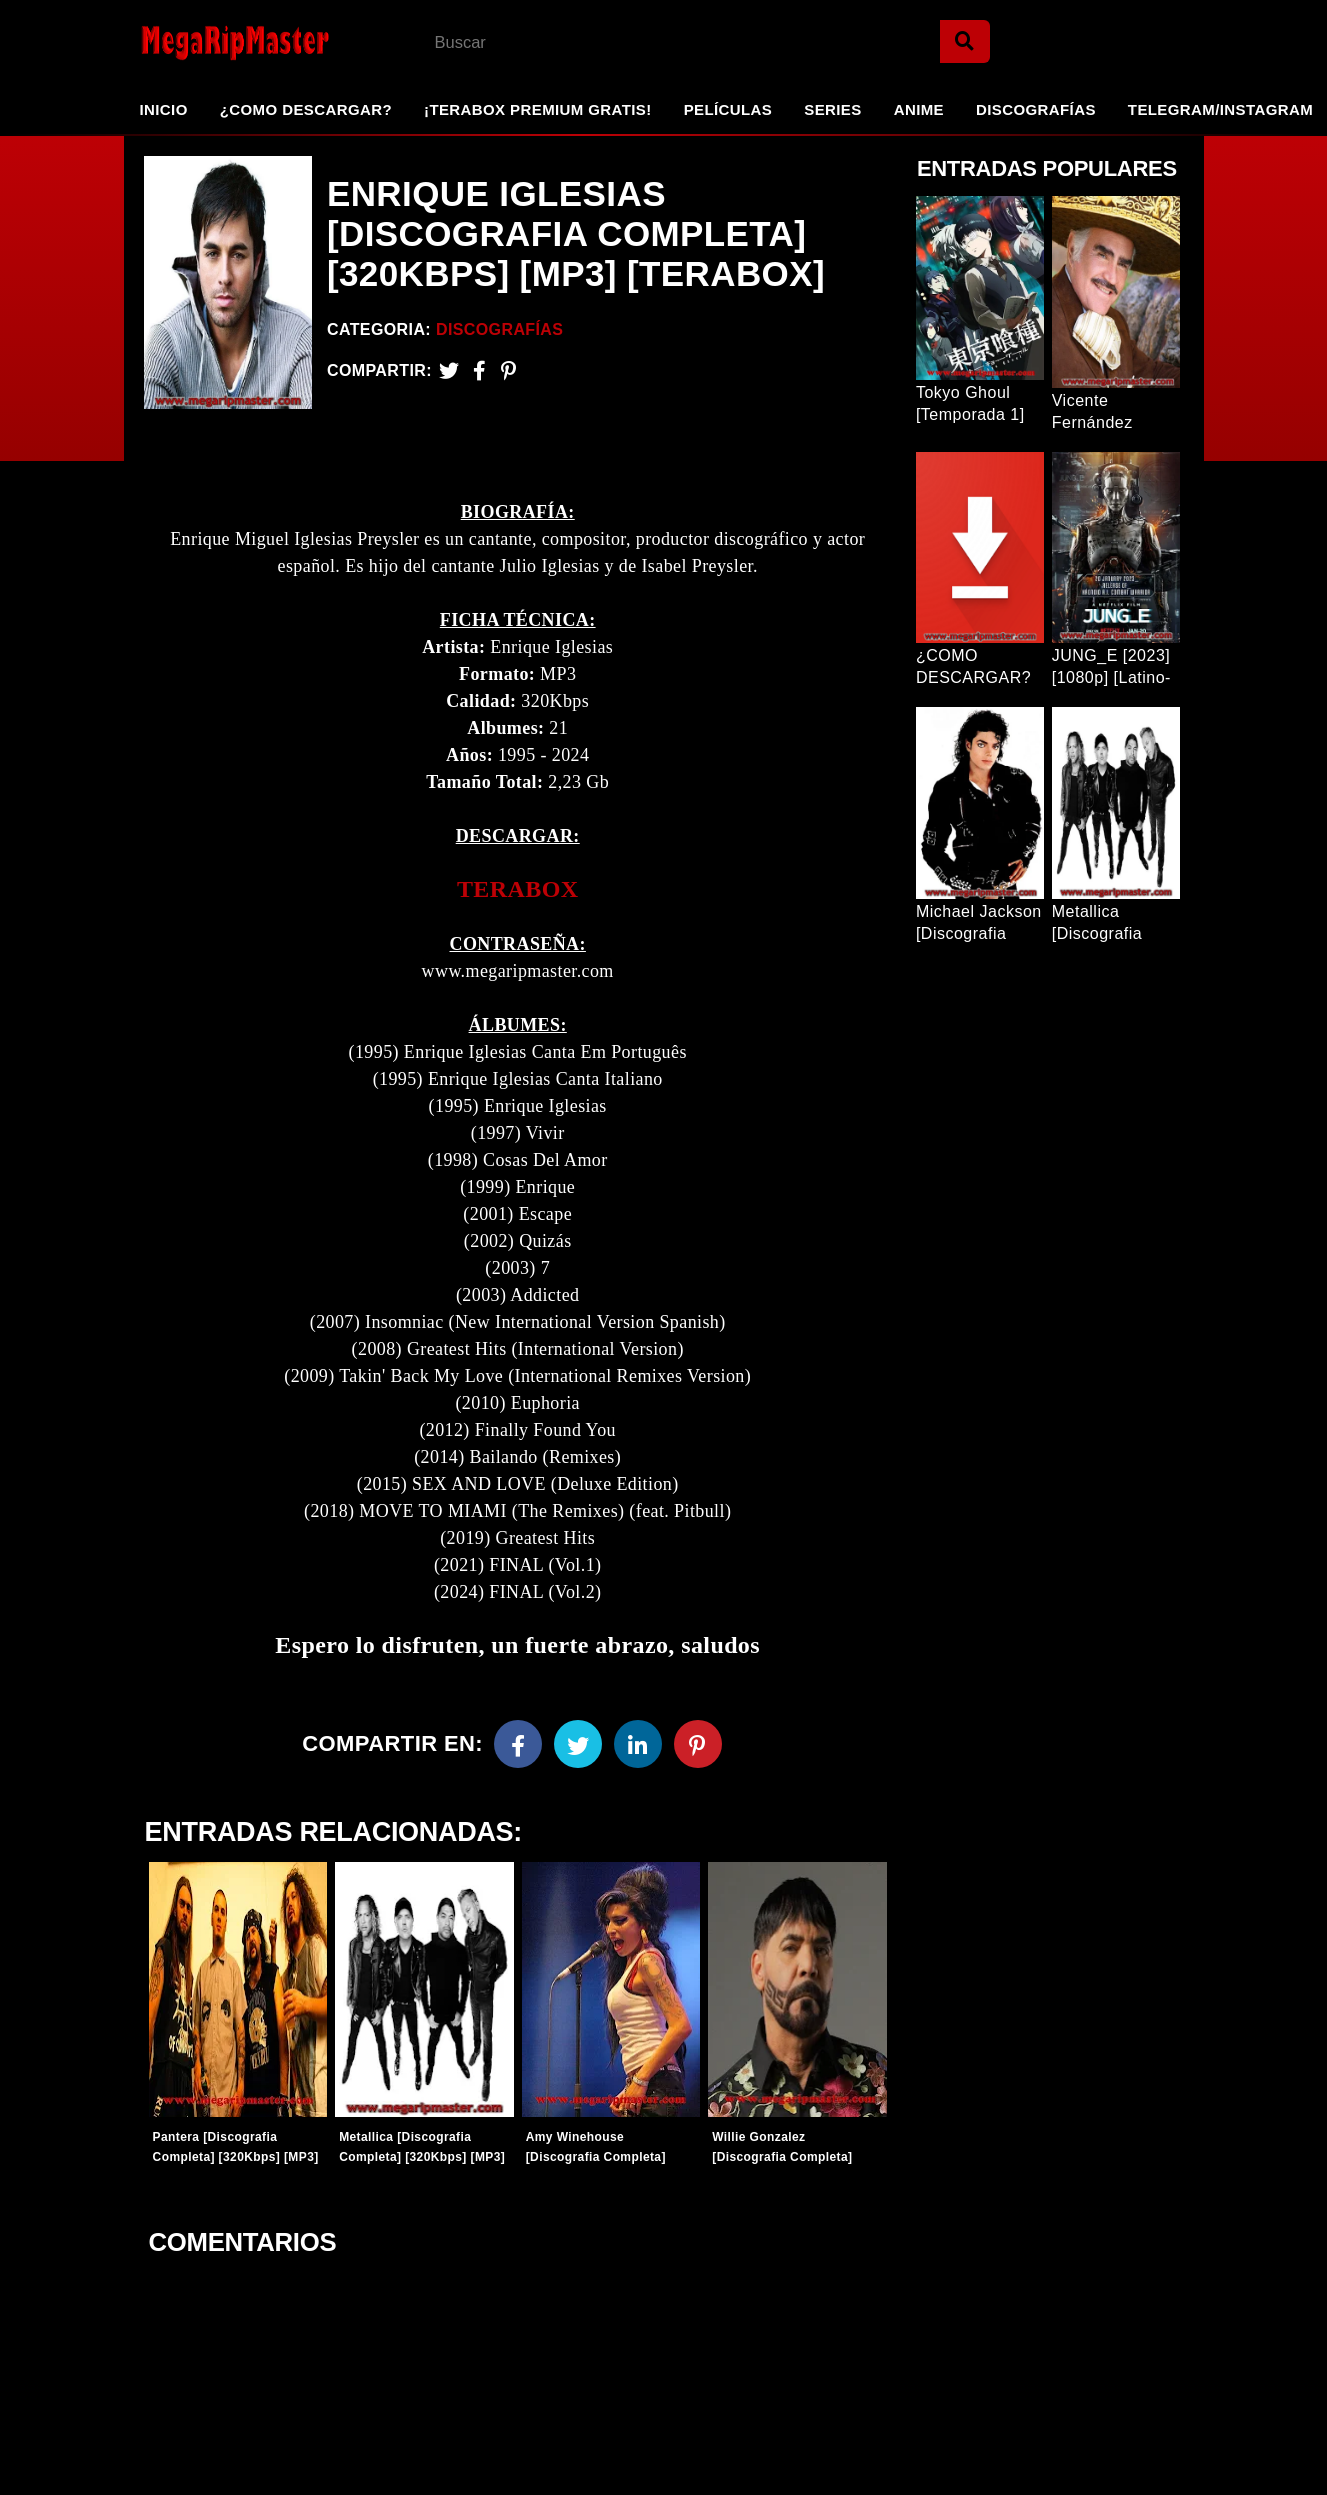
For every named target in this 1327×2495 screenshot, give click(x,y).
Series (832, 109)
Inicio (164, 109)
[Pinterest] (508, 370)
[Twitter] (449, 370)
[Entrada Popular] (980, 288)
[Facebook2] (479, 370)
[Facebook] (518, 1748)
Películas (728, 109)
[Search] (965, 41)
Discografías (1036, 109)
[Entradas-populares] (237, 1994)
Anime (919, 109)
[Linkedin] (638, 1748)
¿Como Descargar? (306, 109)
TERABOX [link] (518, 893)
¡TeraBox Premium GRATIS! (538, 109)
